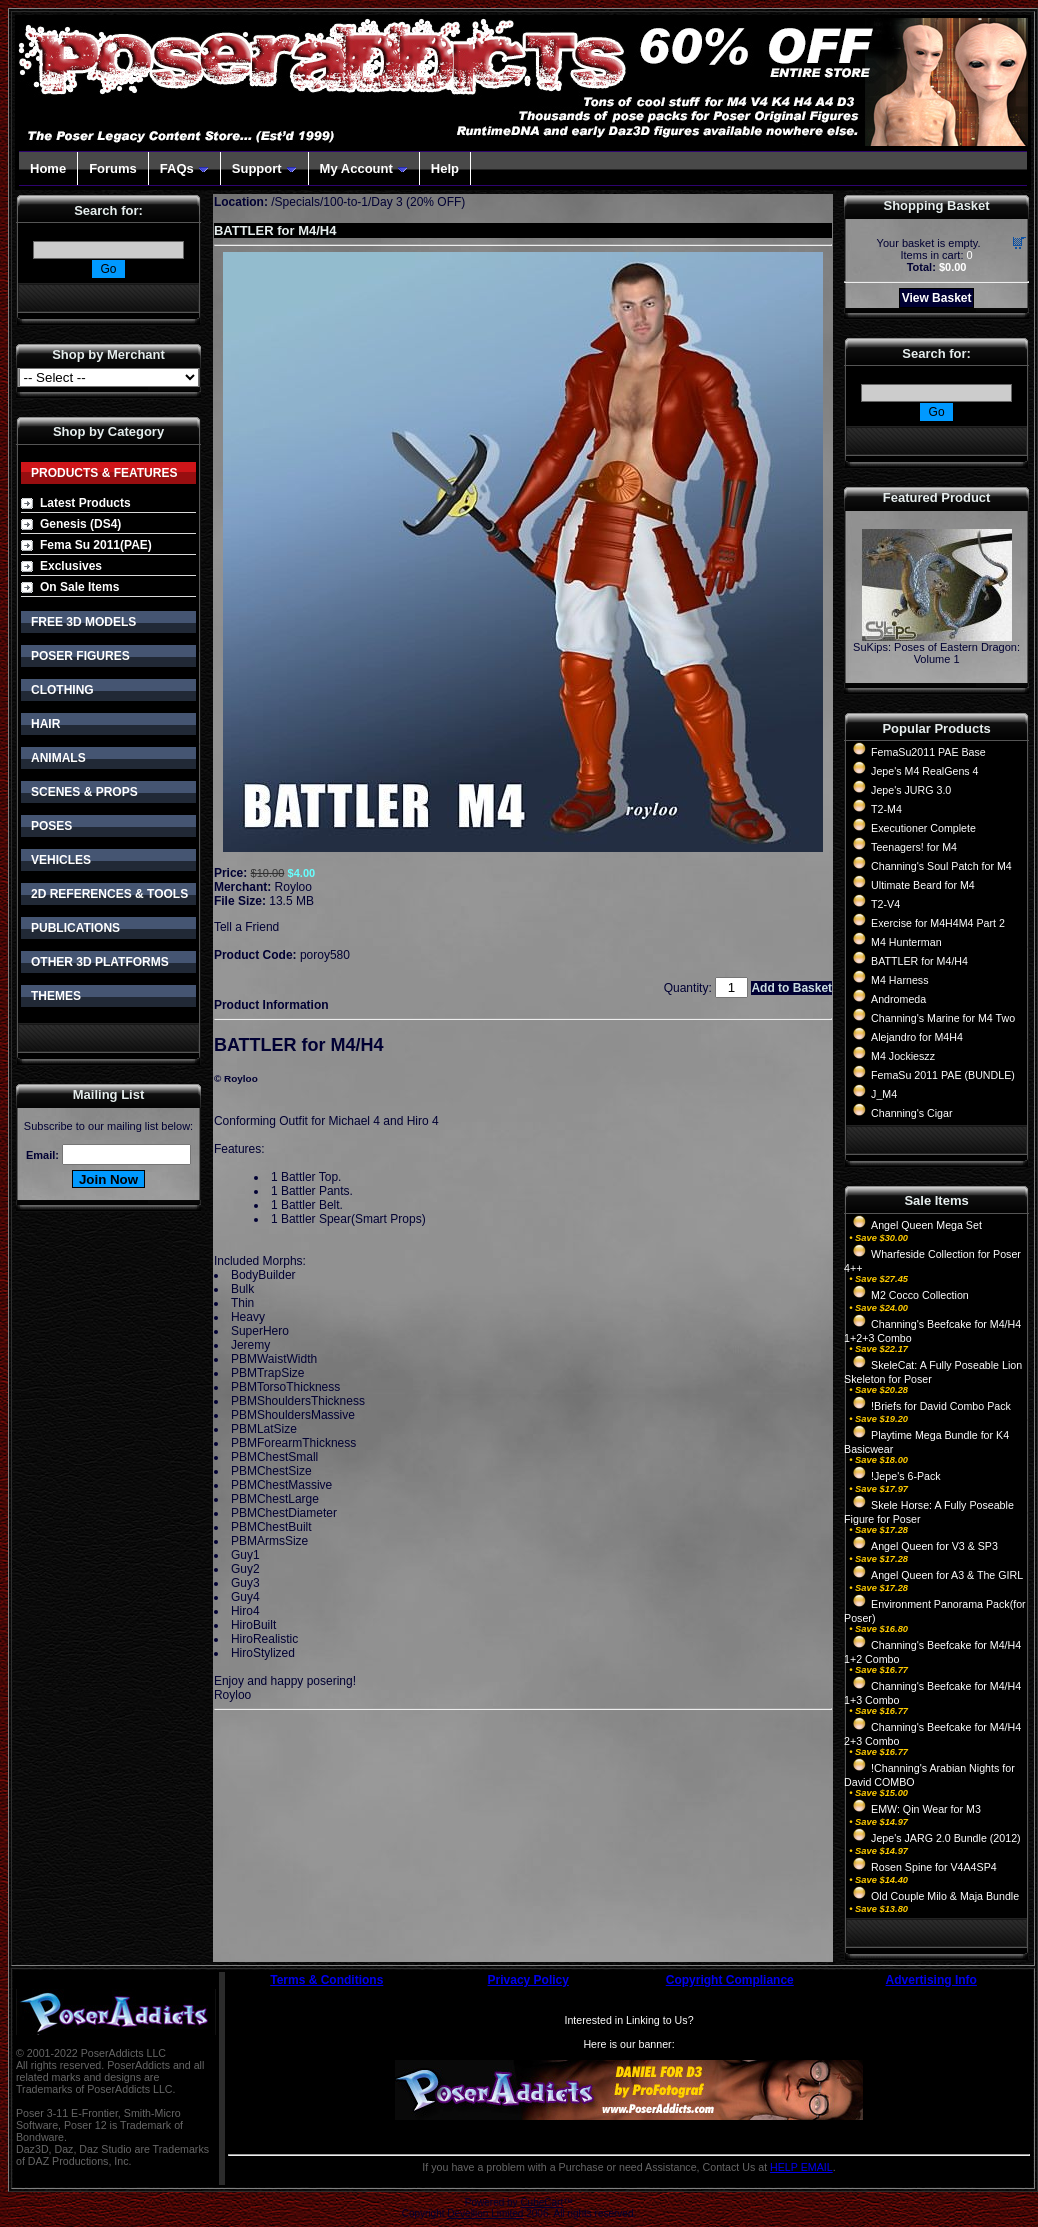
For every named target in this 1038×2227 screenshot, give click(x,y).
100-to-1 (345, 202)
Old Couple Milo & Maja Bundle (945, 1896)
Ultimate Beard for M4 (923, 885)
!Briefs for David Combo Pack (941, 1406)
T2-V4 (885, 904)
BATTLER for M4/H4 (919, 961)
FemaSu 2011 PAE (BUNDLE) (943, 1075)
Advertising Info (931, 1980)
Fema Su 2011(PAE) (96, 545)
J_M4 (884, 1094)
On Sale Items (79, 587)
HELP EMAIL (801, 2167)
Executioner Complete (923, 828)
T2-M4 (886, 809)
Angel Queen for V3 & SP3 (934, 1546)
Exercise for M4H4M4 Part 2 (938, 923)
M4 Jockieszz (903, 1056)
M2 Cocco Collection (920, 1295)
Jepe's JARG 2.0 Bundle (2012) (946, 1838)
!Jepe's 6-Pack (906, 1476)
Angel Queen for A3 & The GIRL (947, 1575)
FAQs (184, 168)
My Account (364, 168)
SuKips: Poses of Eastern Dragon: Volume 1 (936, 653)
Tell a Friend (246, 927)
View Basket (937, 298)
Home (48, 168)
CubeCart (541, 2202)
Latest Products (85, 503)
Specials (297, 202)
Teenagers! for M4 (914, 847)
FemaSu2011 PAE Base (928, 752)
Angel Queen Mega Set (926, 1225)
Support (264, 168)
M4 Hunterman (906, 942)
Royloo (293, 887)
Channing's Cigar (911, 1113)
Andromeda (898, 999)
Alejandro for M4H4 (917, 1037)
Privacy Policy (528, 1980)
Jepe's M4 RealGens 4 (924, 771)
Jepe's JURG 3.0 (911, 790)
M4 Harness (899, 980)
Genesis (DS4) (80, 524)
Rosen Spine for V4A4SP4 (934, 1867)
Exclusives (71, 566)
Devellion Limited (485, 2213)
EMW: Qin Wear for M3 (926, 1809)
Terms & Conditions (326, 1980)
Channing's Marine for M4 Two (943, 1018)
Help (445, 168)
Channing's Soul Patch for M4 (941, 866)
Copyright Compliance (730, 1980)
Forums (113, 168)
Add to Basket (791, 988)
